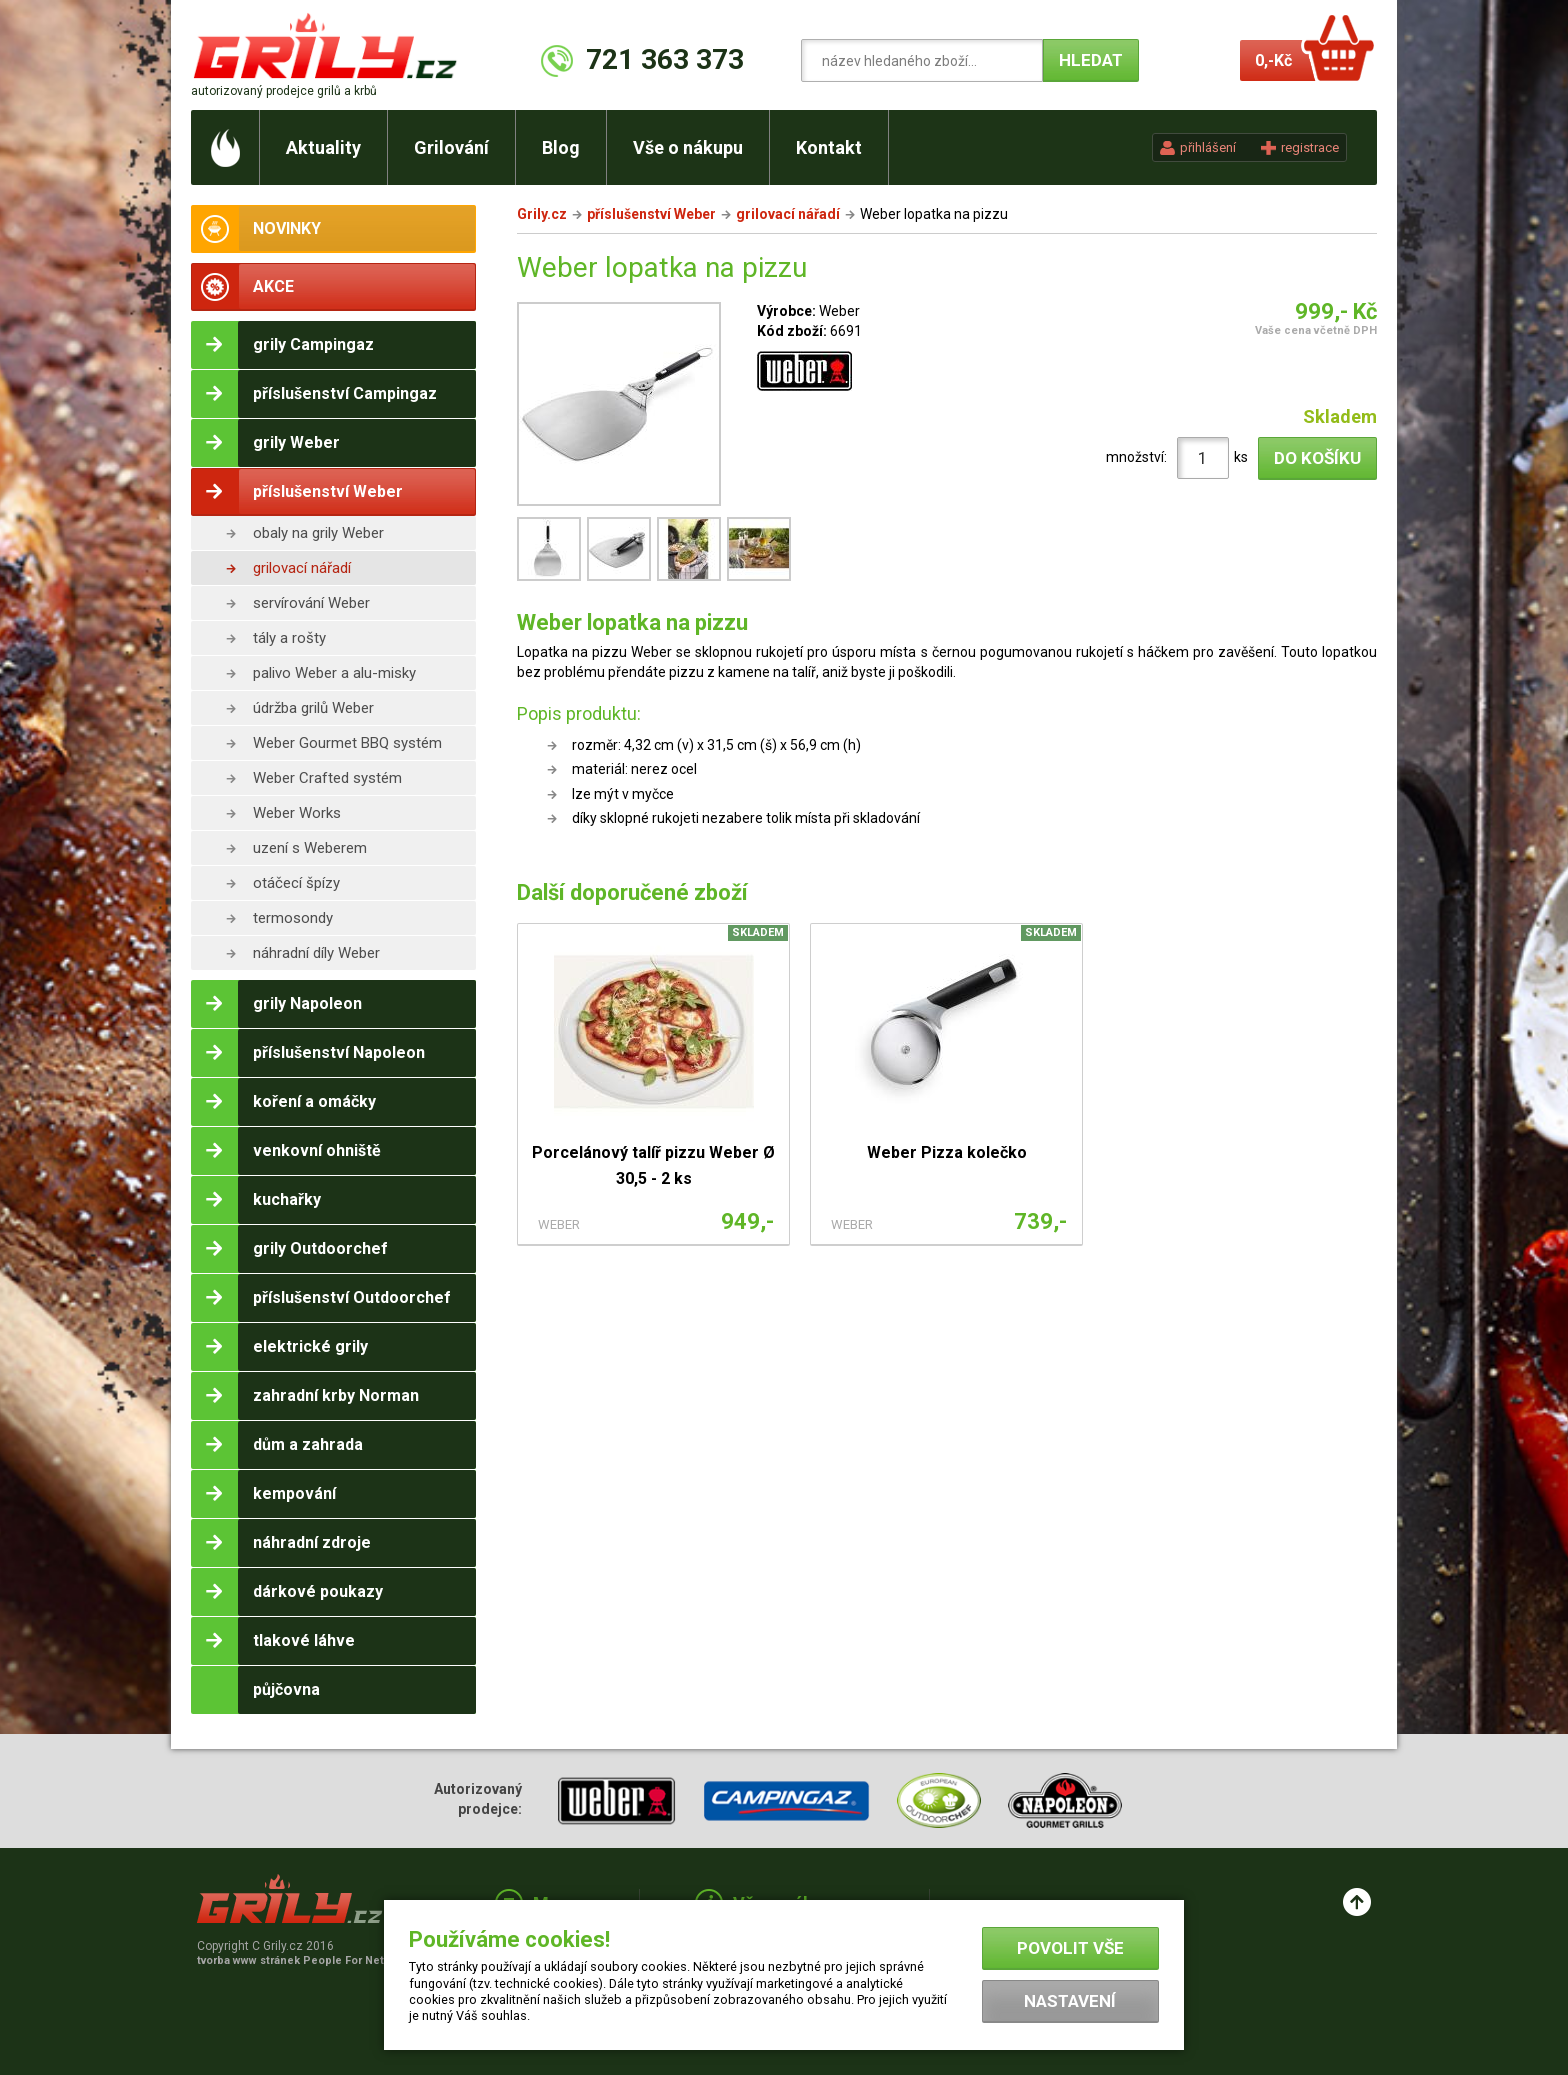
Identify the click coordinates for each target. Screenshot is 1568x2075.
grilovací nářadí (302, 568)
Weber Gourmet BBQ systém (347, 743)
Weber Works (297, 813)
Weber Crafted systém (327, 778)
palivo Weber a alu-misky (334, 673)
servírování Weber (311, 603)
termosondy (293, 918)
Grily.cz (542, 214)
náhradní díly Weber (316, 953)
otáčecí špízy (296, 883)
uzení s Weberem (310, 848)
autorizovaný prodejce (284, 91)
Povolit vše (1070, 1948)
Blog (561, 147)
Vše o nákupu (688, 147)
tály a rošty (289, 638)
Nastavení (1070, 2001)
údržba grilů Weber (313, 708)
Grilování (451, 147)
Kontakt (829, 147)
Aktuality (323, 147)
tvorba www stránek (301, 1960)
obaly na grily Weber (318, 533)
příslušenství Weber (651, 214)
